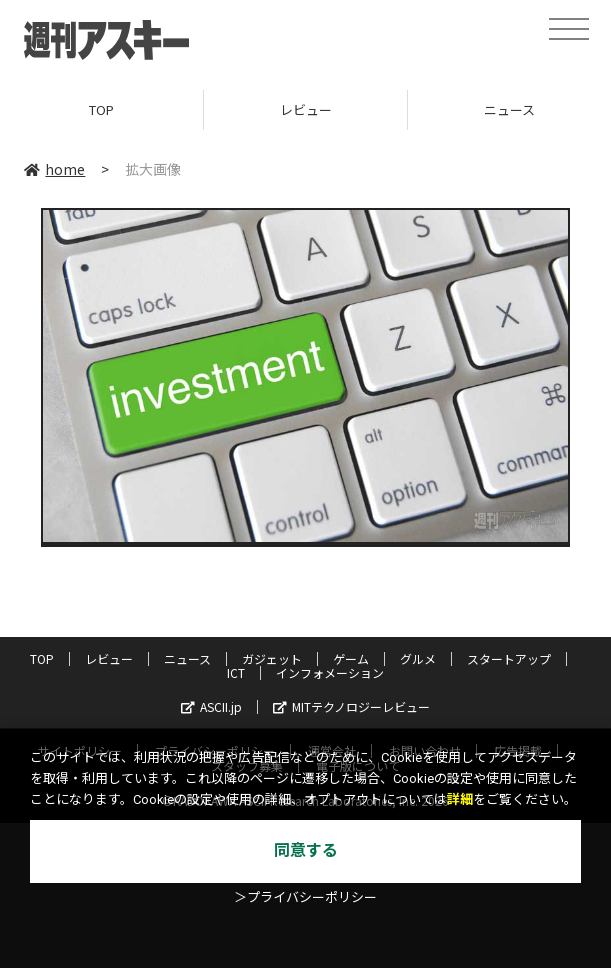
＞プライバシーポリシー (305, 897)
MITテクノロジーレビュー (351, 706)
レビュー (306, 109)
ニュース (187, 658)
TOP (101, 109)
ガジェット (272, 658)
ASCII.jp (211, 706)
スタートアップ (509, 658)
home (54, 169)
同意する (306, 850)
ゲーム (351, 658)
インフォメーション (330, 672)
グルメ (418, 658)
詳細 (460, 799)
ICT (236, 672)
